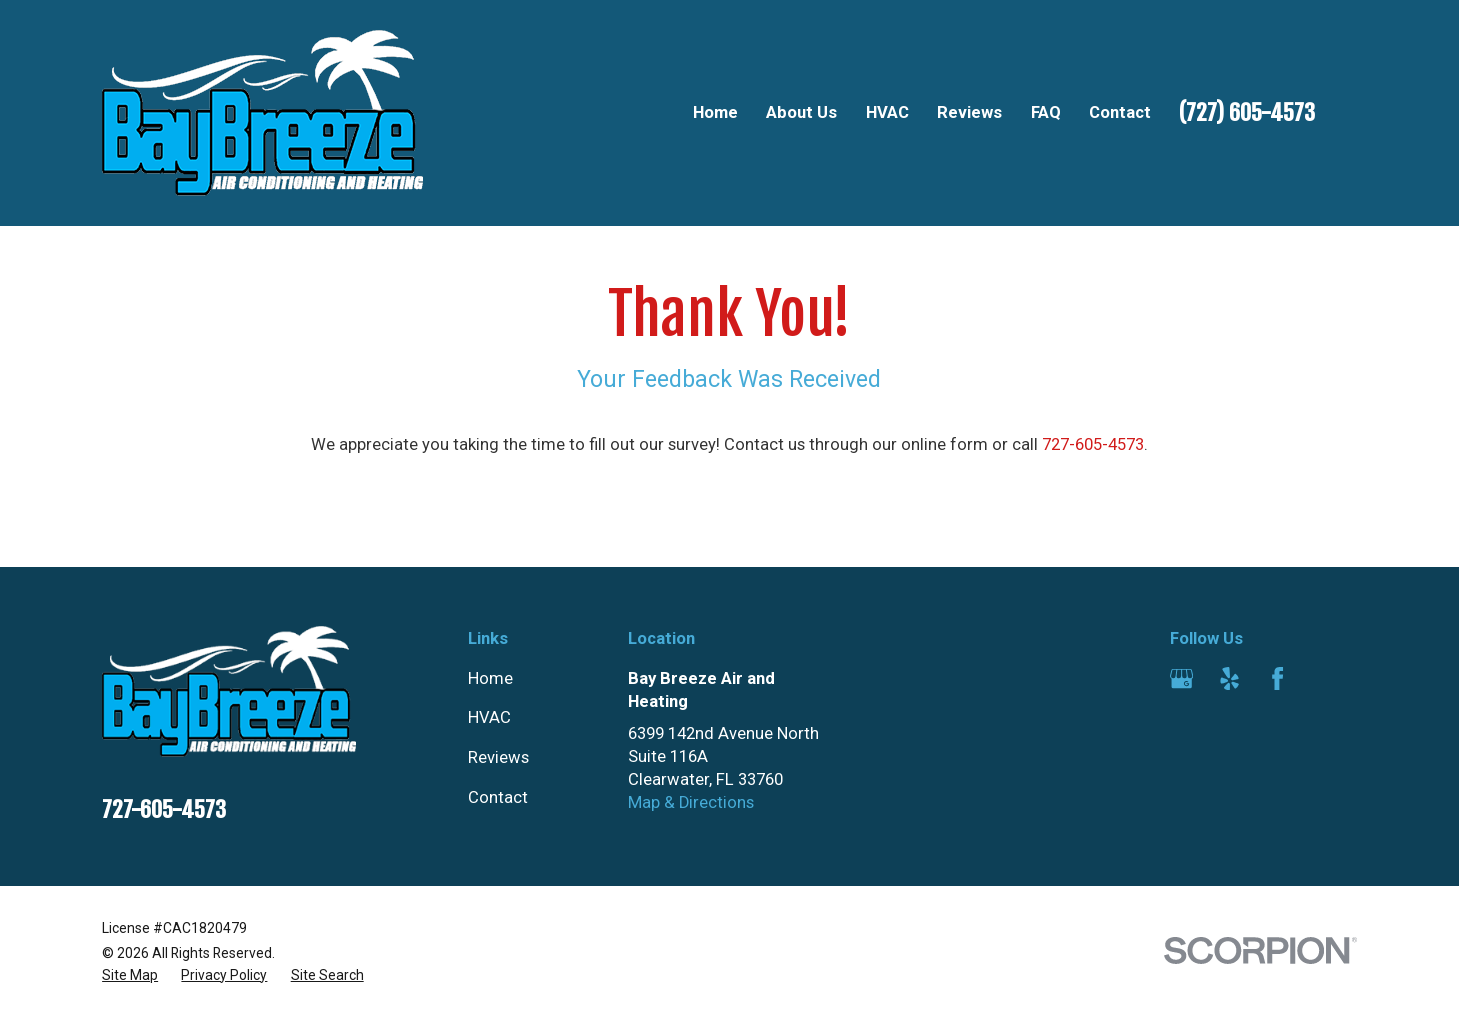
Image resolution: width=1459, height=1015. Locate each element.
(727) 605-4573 (1247, 113)
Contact (498, 797)
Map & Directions (691, 802)
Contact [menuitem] (1120, 112)
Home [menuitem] (715, 112)
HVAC (489, 717)
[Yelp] (1229, 678)
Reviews (498, 757)
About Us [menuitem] (801, 112)
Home (490, 678)
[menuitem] (130, 975)
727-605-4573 (1093, 444)
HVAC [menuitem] (887, 112)
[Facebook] (1277, 678)
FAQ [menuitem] (1046, 112)
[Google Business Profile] (1181, 678)
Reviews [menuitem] (969, 112)
